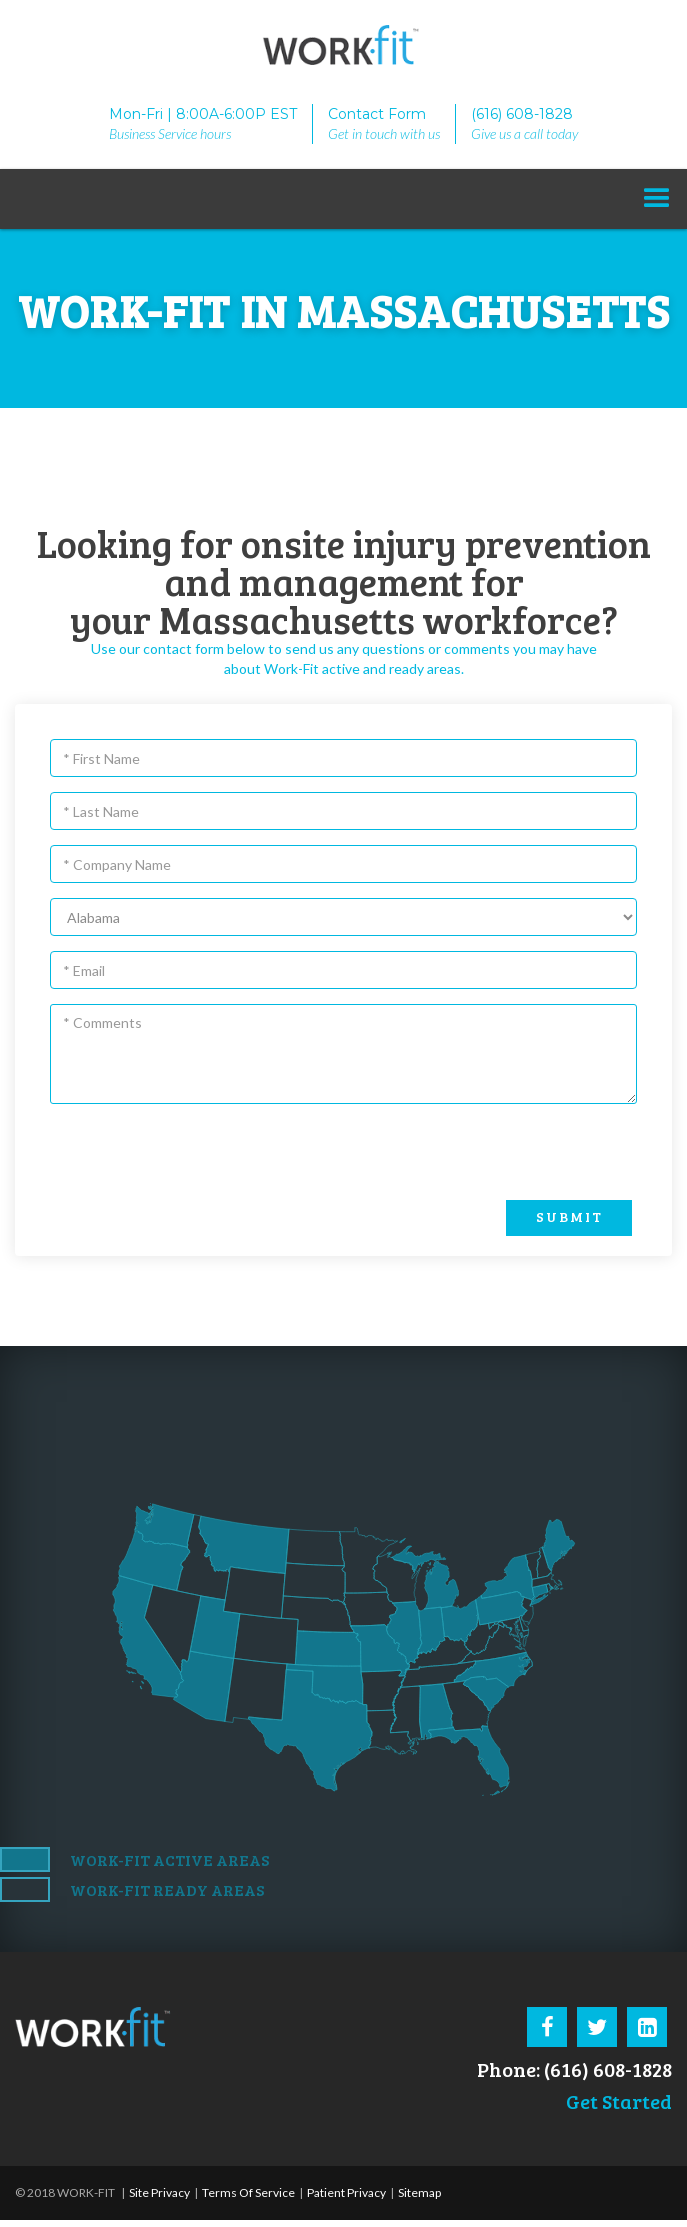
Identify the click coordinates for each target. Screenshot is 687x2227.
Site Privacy (159, 2192)
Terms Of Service (247, 2192)
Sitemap (419, 2192)
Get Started (619, 2101)
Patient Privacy (345, 2192)
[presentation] (495, 1153)
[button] (657, 199)
